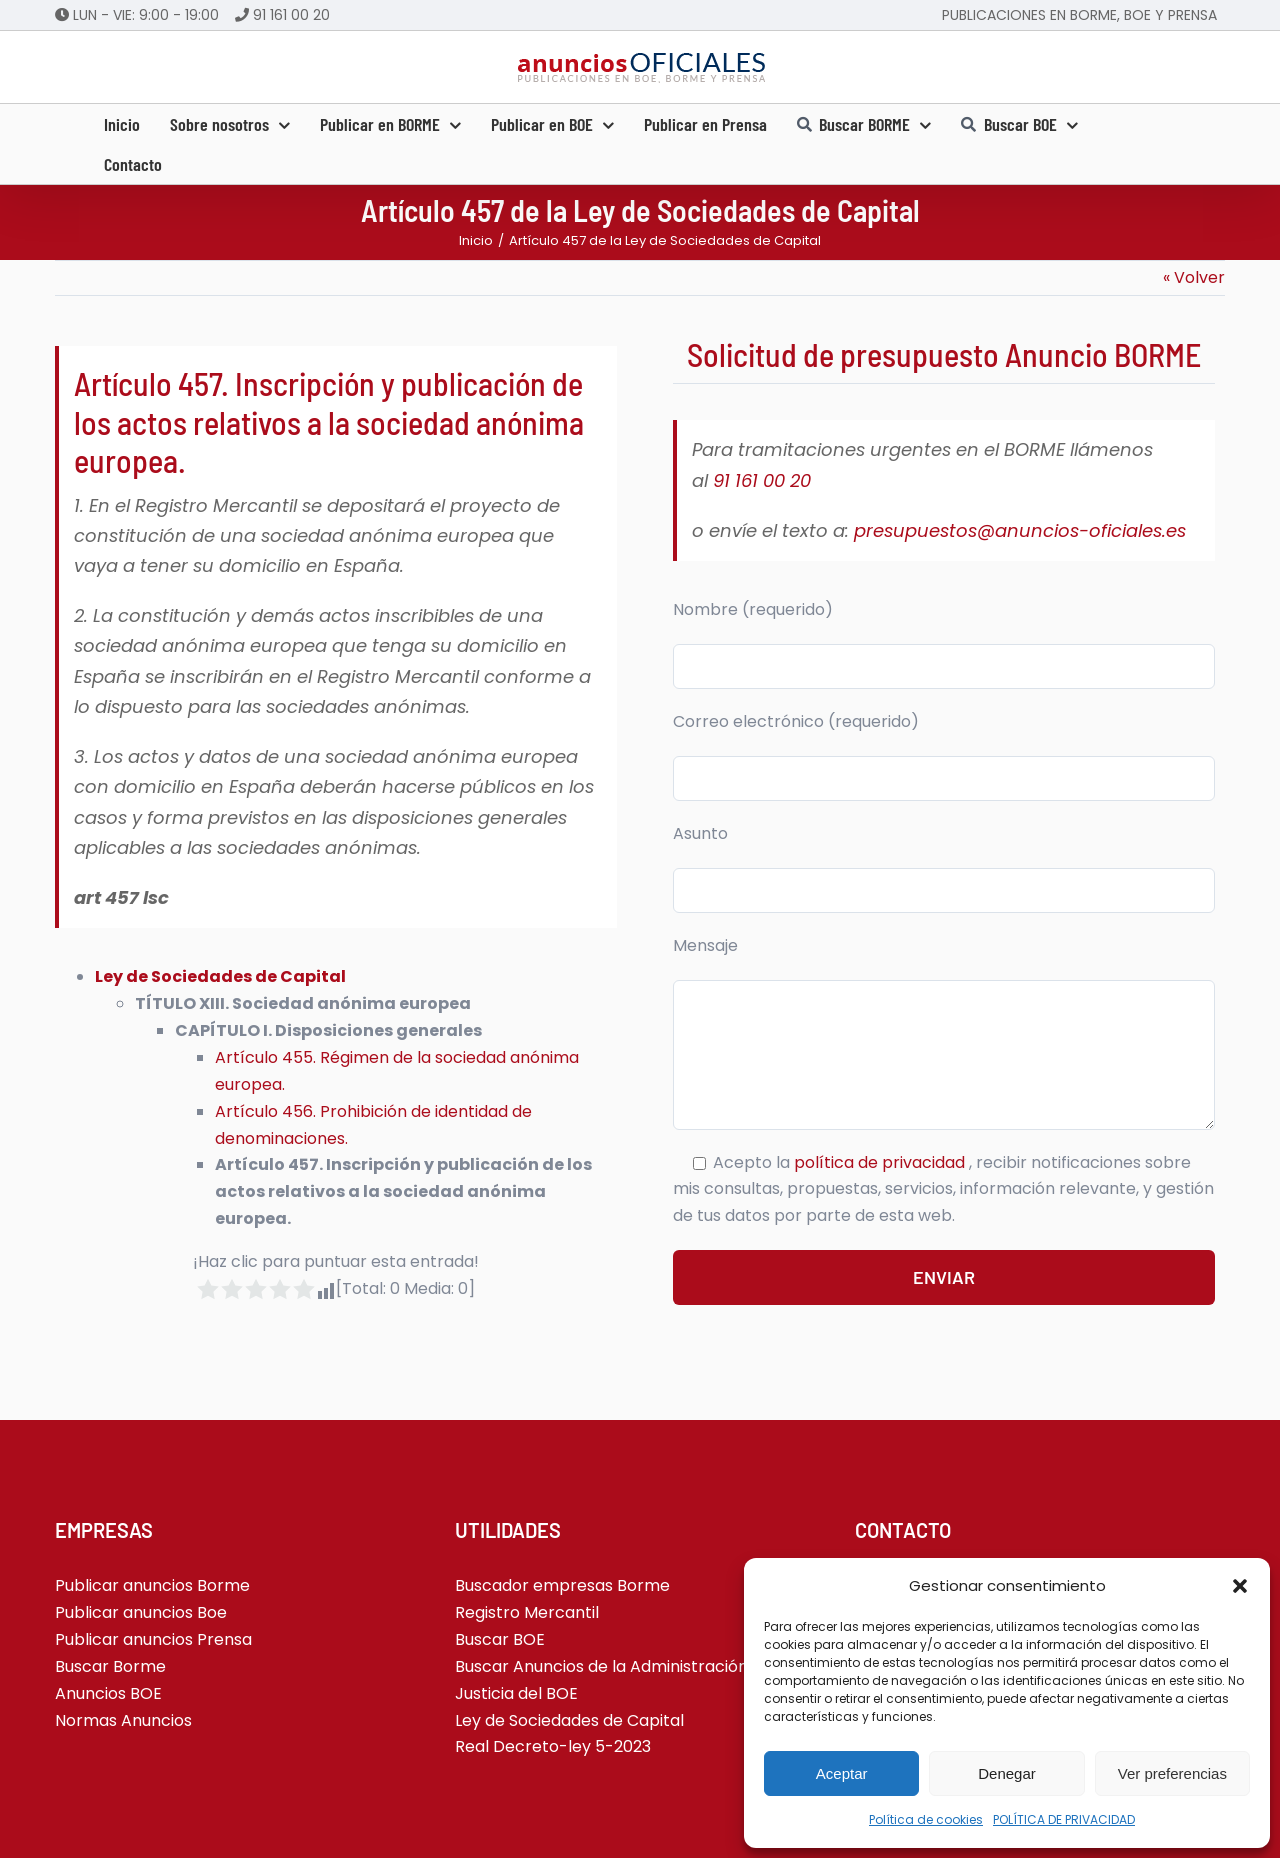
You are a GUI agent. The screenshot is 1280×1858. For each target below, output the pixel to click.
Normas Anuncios (123, 1720)
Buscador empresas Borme (562, 1585)
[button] (1240, 1586)
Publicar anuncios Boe (141, 1612)
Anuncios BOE (108, 1693)
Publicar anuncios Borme (152, 1585)
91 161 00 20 (291, 15)
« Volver (1194, 277)
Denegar (1007, 1773)
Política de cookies (926, 1819)
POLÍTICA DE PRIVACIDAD (1064, 1819)
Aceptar (842, 1773)
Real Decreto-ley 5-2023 (553, 1746)
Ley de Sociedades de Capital (220, 976)
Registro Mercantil (527, 1612)
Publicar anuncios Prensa (153, 1639)
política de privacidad (881, 1162)
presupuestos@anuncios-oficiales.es (1020, 530)
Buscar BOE (500, 1639)
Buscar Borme (110, 1666)
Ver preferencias (1172, 1773)
